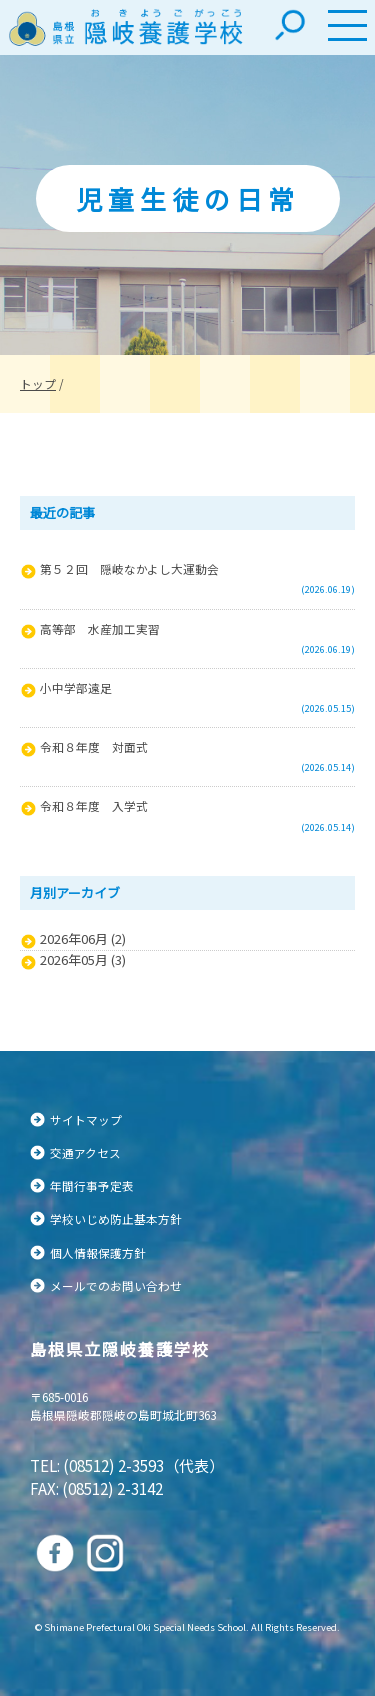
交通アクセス (85, 1152)
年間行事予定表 (92, 1185)
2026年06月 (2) (83, 939)
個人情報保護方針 (98, 1252)
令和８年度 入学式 (94, 805)
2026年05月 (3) (83, 960)
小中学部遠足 (76, 687)
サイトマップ (86, 1119)
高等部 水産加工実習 (100, 628)
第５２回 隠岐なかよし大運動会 (129, 568)
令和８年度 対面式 (94, 746)
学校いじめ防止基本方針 (116, 1218)
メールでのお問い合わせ (116, 1285)
